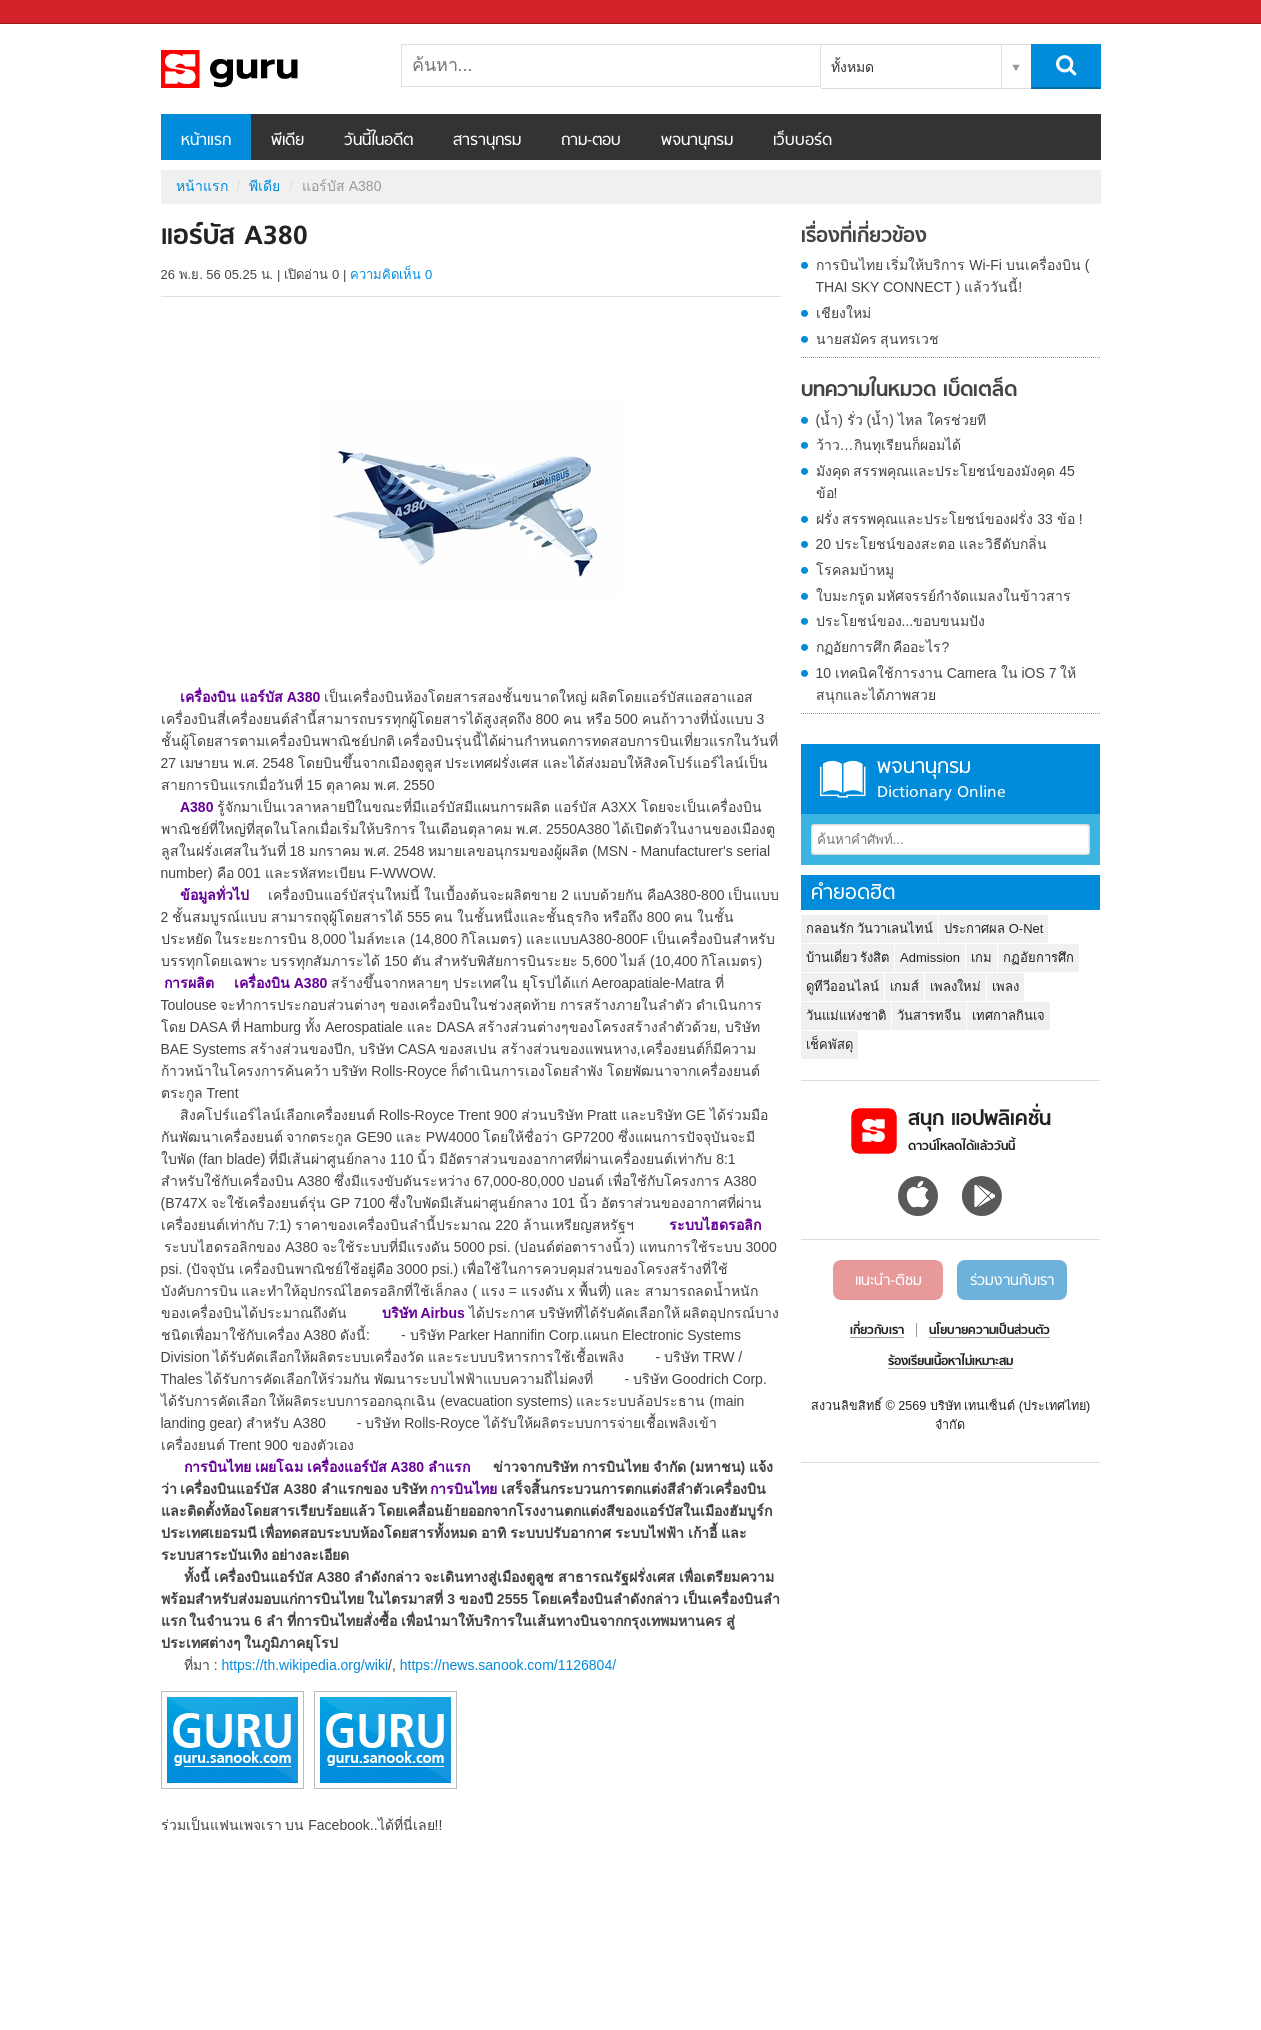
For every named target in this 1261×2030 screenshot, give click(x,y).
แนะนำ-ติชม (888, 1281)
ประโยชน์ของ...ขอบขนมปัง (901, 621)
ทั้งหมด (852, 67)
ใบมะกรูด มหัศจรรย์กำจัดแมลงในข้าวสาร (944, 596)
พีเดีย (287, 141)
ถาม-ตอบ (591, 141)
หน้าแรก (206, 141)
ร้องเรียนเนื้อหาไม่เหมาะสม (950, 1362)
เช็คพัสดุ (829, 1044)
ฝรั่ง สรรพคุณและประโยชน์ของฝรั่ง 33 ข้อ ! (949, 519)
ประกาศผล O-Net (993, 928)
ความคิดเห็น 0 (391, 274)
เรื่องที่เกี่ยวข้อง (864, 237)
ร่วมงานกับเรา (1012, 1281)
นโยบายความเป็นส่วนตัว (989, 1331)
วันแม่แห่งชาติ (846, 1015)
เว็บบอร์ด (802, 141)
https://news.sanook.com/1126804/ (508, 1665)
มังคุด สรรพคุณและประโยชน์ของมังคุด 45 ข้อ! (945, 482)
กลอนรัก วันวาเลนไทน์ (870, 928)
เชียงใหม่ (843, 313)
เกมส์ (904, 986)
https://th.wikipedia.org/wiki (305, 1665)
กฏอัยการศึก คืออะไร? (883, 647)
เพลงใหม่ (955, 986)
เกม (981, 957)
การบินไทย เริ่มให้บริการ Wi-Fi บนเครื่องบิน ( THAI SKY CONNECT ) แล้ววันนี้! (953, 276)
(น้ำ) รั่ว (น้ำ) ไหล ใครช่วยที (901, 420)
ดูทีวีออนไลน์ (842, 986)
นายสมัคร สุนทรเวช (878, 339)
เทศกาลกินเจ (1008, 1015)
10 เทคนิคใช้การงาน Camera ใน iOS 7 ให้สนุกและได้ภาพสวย (946, 684)
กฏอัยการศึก (1038, 957)
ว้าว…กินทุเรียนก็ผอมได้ (888, 445)
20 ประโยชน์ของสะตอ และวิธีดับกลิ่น (931, 544)
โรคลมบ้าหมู (855, 570)
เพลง (1005, 986)
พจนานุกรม (697, 141)
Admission (930, 957)
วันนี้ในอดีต (378, 141)
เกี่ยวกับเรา (877, 1331)
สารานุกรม (487, 141)
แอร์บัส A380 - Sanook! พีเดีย (266, 69)
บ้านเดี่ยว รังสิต (848, 957)
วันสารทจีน (929, 1015)
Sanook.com (60, 12)
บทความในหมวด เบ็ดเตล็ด (909, 391)
